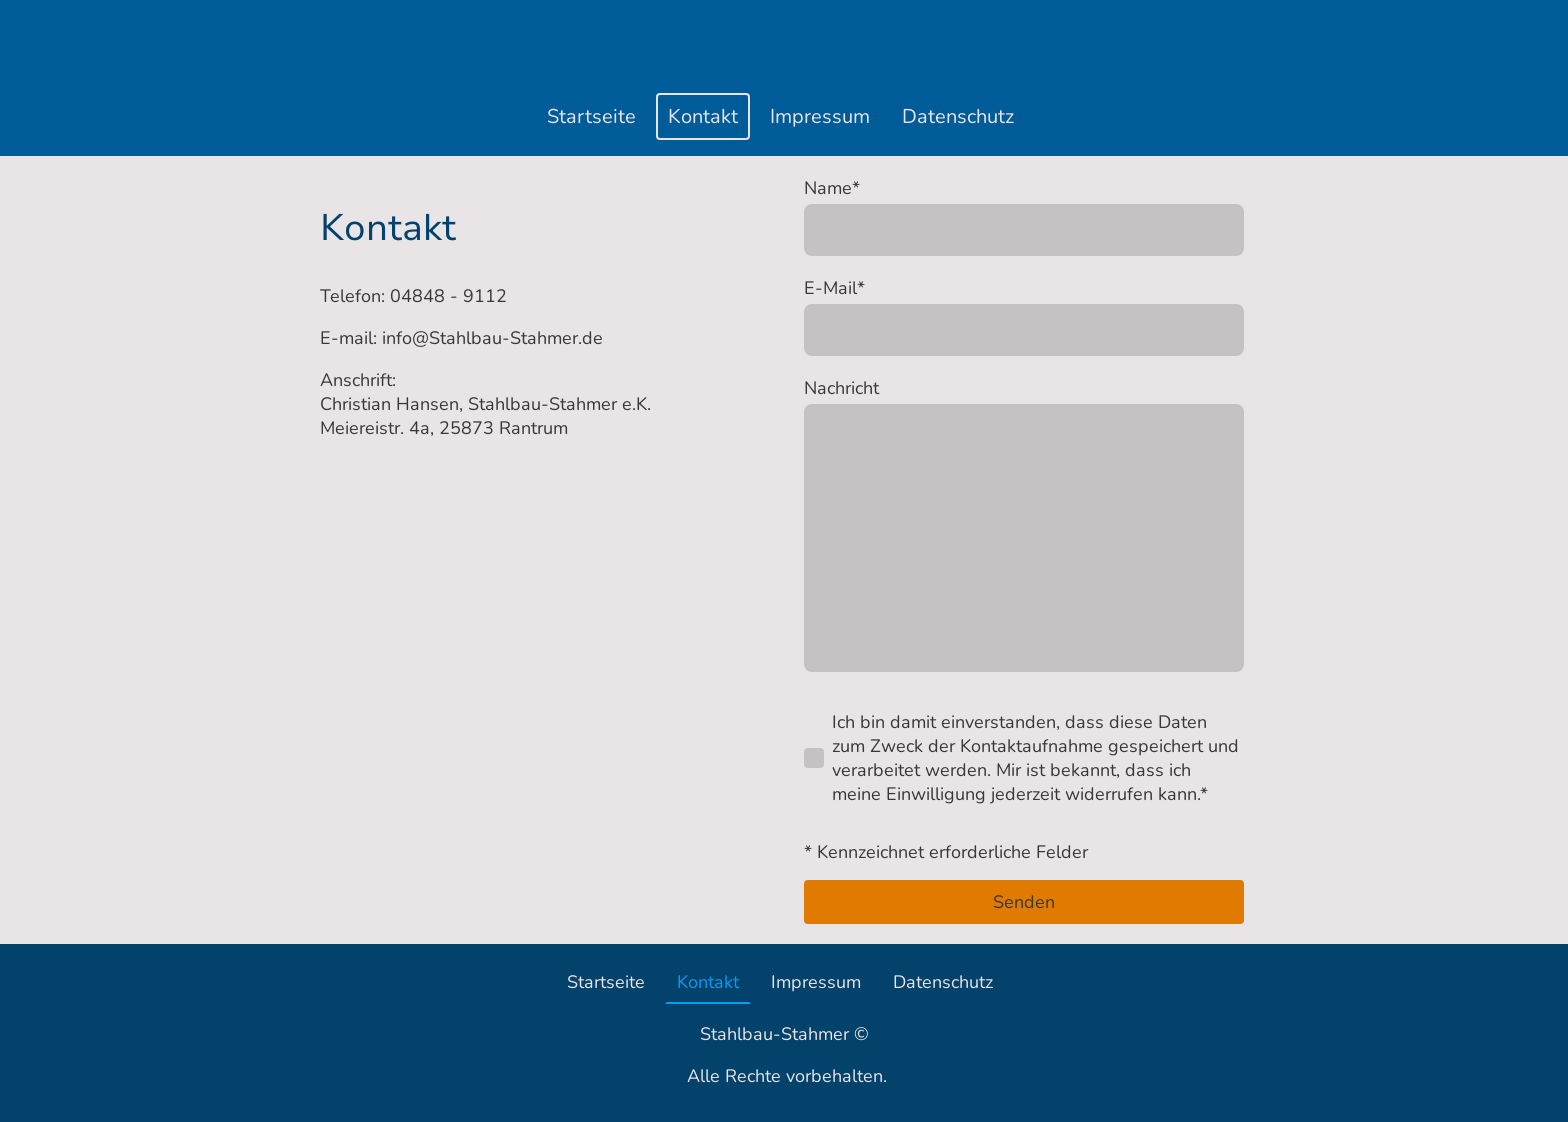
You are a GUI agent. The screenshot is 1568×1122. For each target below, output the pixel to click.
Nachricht (841, 388)
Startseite (591, 116)
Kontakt (703, 116)
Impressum (820, 116)
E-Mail (834, 288)
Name (832, 188)
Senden (1024, 902)
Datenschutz (958, 116)
